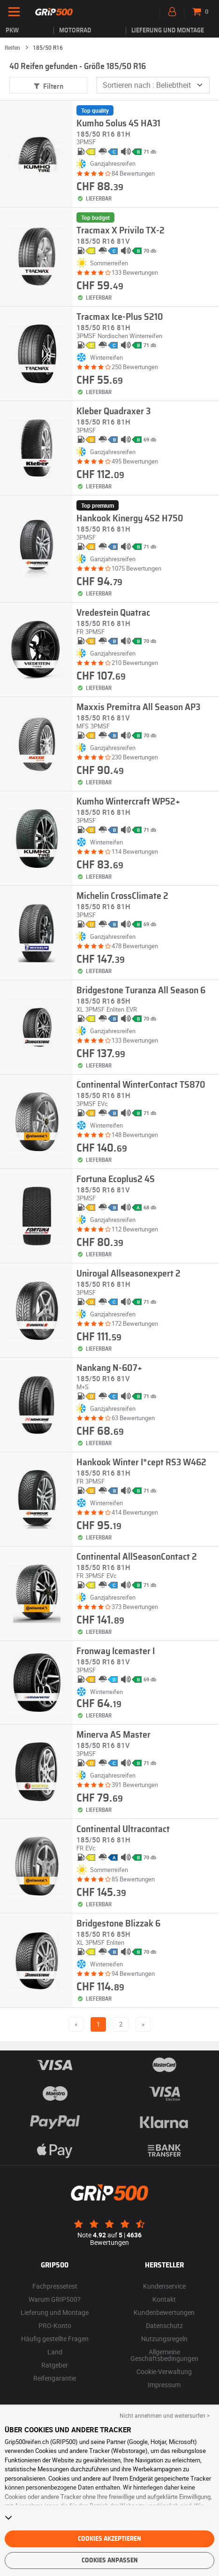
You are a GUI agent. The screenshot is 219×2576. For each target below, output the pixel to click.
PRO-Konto (54, 2325)
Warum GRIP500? (55, 2299)
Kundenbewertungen (164, 2312)
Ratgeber (54, 2364)
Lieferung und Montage (167, 30)
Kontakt (164, 2299)
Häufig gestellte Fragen (55, 2338)
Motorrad (75, 30)
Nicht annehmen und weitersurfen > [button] (165, 2415)
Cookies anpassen (110, 2560)
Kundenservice (164, 2286)
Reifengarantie (54, 2378)
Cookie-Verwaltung (164, 2371)
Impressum (164, 2384)
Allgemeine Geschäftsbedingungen (164, 2355)
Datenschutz (164, 2325)
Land (54, 2351)
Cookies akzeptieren (109, 2539)
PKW (12, 30)
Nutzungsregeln (164, 2338)
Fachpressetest (54, 2286)
